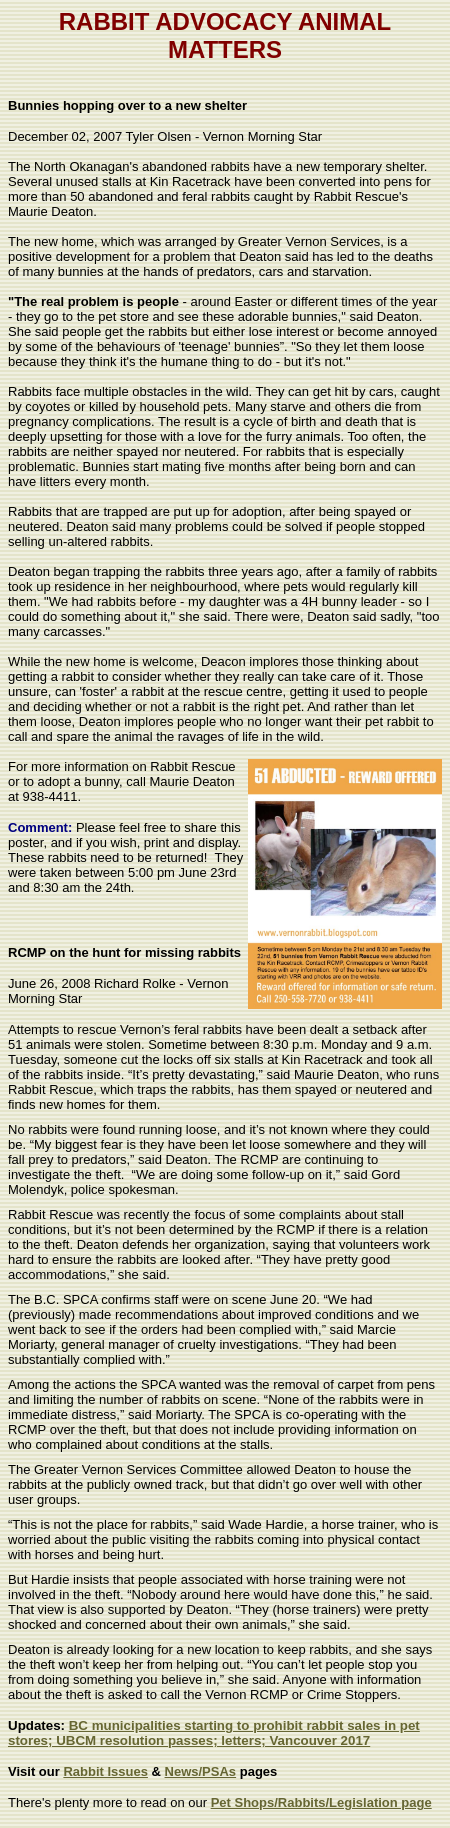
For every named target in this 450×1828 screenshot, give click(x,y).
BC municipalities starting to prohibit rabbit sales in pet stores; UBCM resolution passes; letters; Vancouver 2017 (214, 1733)
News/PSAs (201, 1771)
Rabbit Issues (105, 1771)
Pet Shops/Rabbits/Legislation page (321, 1802)
